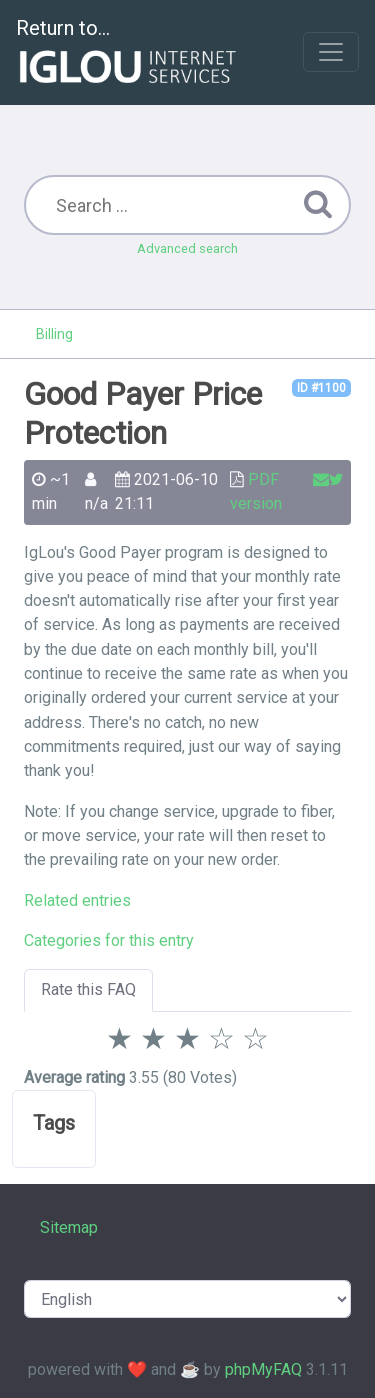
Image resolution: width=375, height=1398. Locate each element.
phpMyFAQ (263, 1369)
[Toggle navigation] (331, 52)
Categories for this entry (109, 940)
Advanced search (187, 248)
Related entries (77, 900)
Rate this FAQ (88, 989)
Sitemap (69, 1227)
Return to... (128, 53)
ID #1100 (321, 388)
